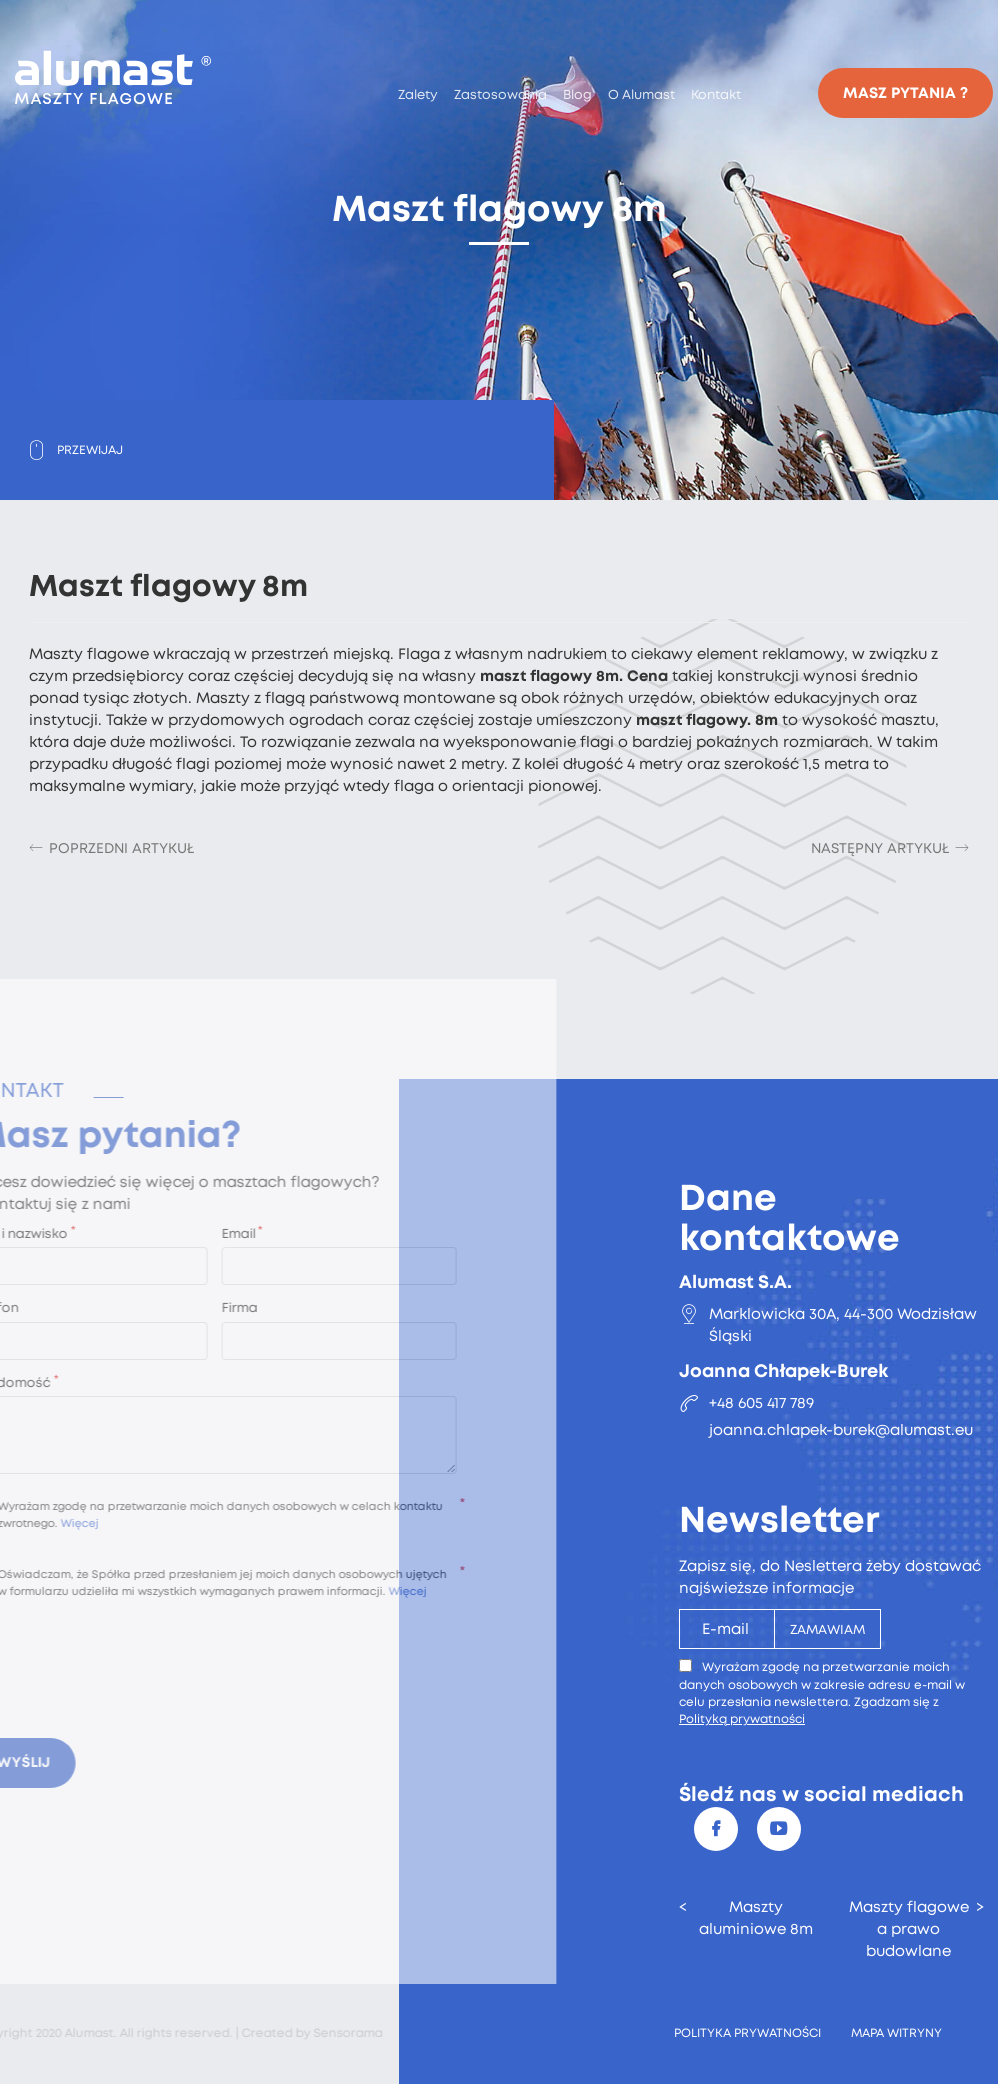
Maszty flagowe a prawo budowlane (909, 1929)
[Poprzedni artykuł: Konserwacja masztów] (111, 848)
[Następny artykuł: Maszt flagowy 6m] (890, 848)
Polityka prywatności (747, 2033)
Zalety (418, 94)
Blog (577, 94)
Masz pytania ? (905, 93)
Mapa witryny (896, 2033)
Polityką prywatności (742, 1719)
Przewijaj (90, 450)
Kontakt (716, 94)
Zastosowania (500, 94)
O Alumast (641, 94)
